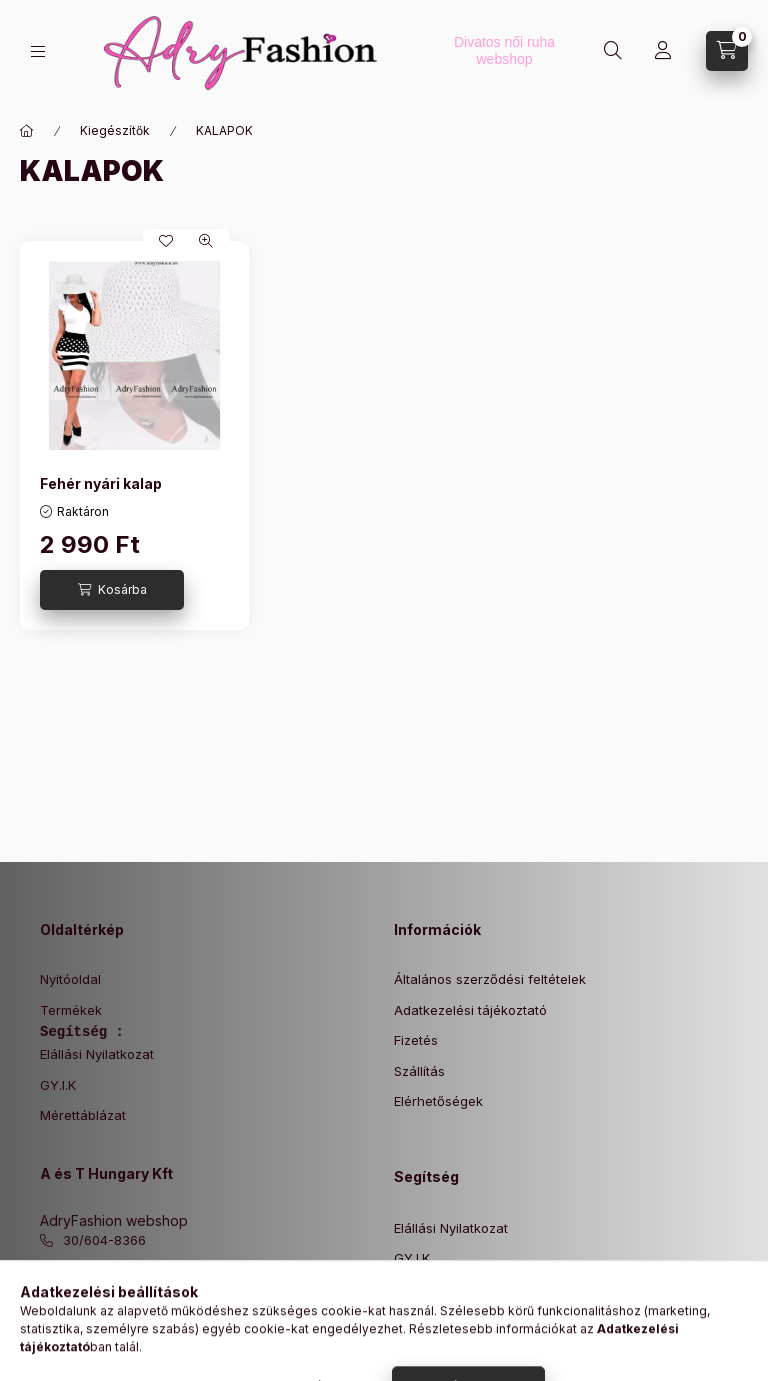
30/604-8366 (104, 1240)
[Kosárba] (112, 590)
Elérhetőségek (438, 1101)
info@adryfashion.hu (128, 1271)
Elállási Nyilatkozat (97, 1054)
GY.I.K (58, 1085)
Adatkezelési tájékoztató (470, 1010)
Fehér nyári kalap (101, 483)
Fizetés (416, 1040)
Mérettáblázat (83, 1115)
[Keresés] (613, 51)
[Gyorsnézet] (206, 241)
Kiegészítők (115, 130)
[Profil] (663, 51)
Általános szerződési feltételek (490, 979)
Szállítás (419, 1071)
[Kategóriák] (38, 51)
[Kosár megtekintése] (727, 51)
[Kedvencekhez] (166, 241)
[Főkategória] (27, 131)
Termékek (71, 1010)
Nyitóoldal (70, 979)
